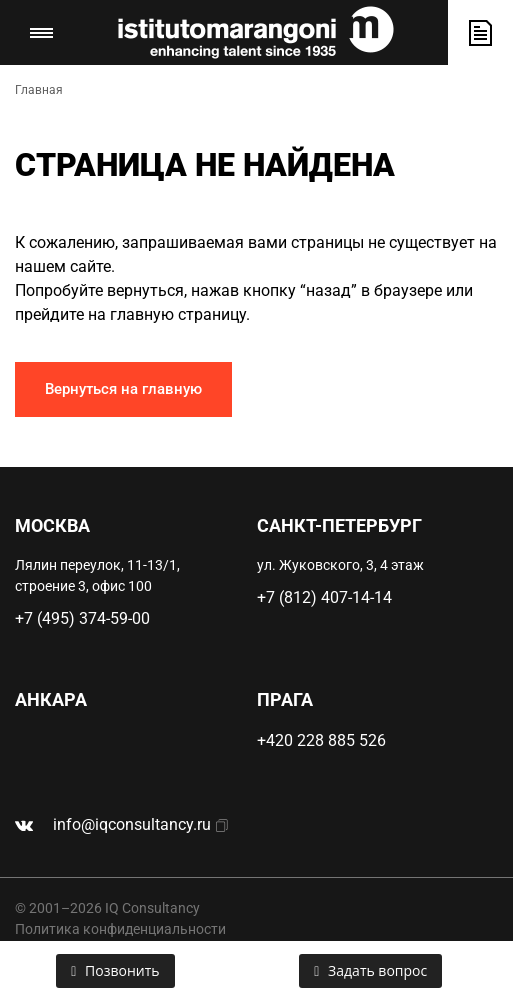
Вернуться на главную (123, 389)
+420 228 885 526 (321, 740)
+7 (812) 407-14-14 (324, 597)
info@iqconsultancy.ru (132, 824)
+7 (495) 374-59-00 (82, 618)
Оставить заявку (480, 32)
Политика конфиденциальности (120, 929)
